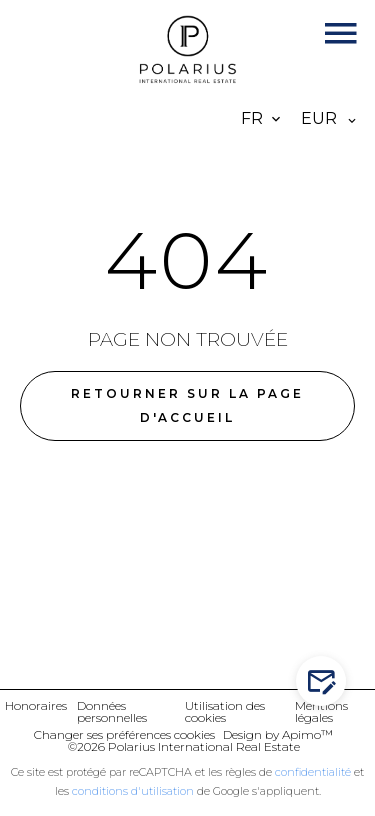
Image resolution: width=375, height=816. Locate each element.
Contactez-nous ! (325, 681)
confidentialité (313, 772)
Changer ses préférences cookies (124, 734)
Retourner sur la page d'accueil (187, 405)
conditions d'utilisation (133, 791)
